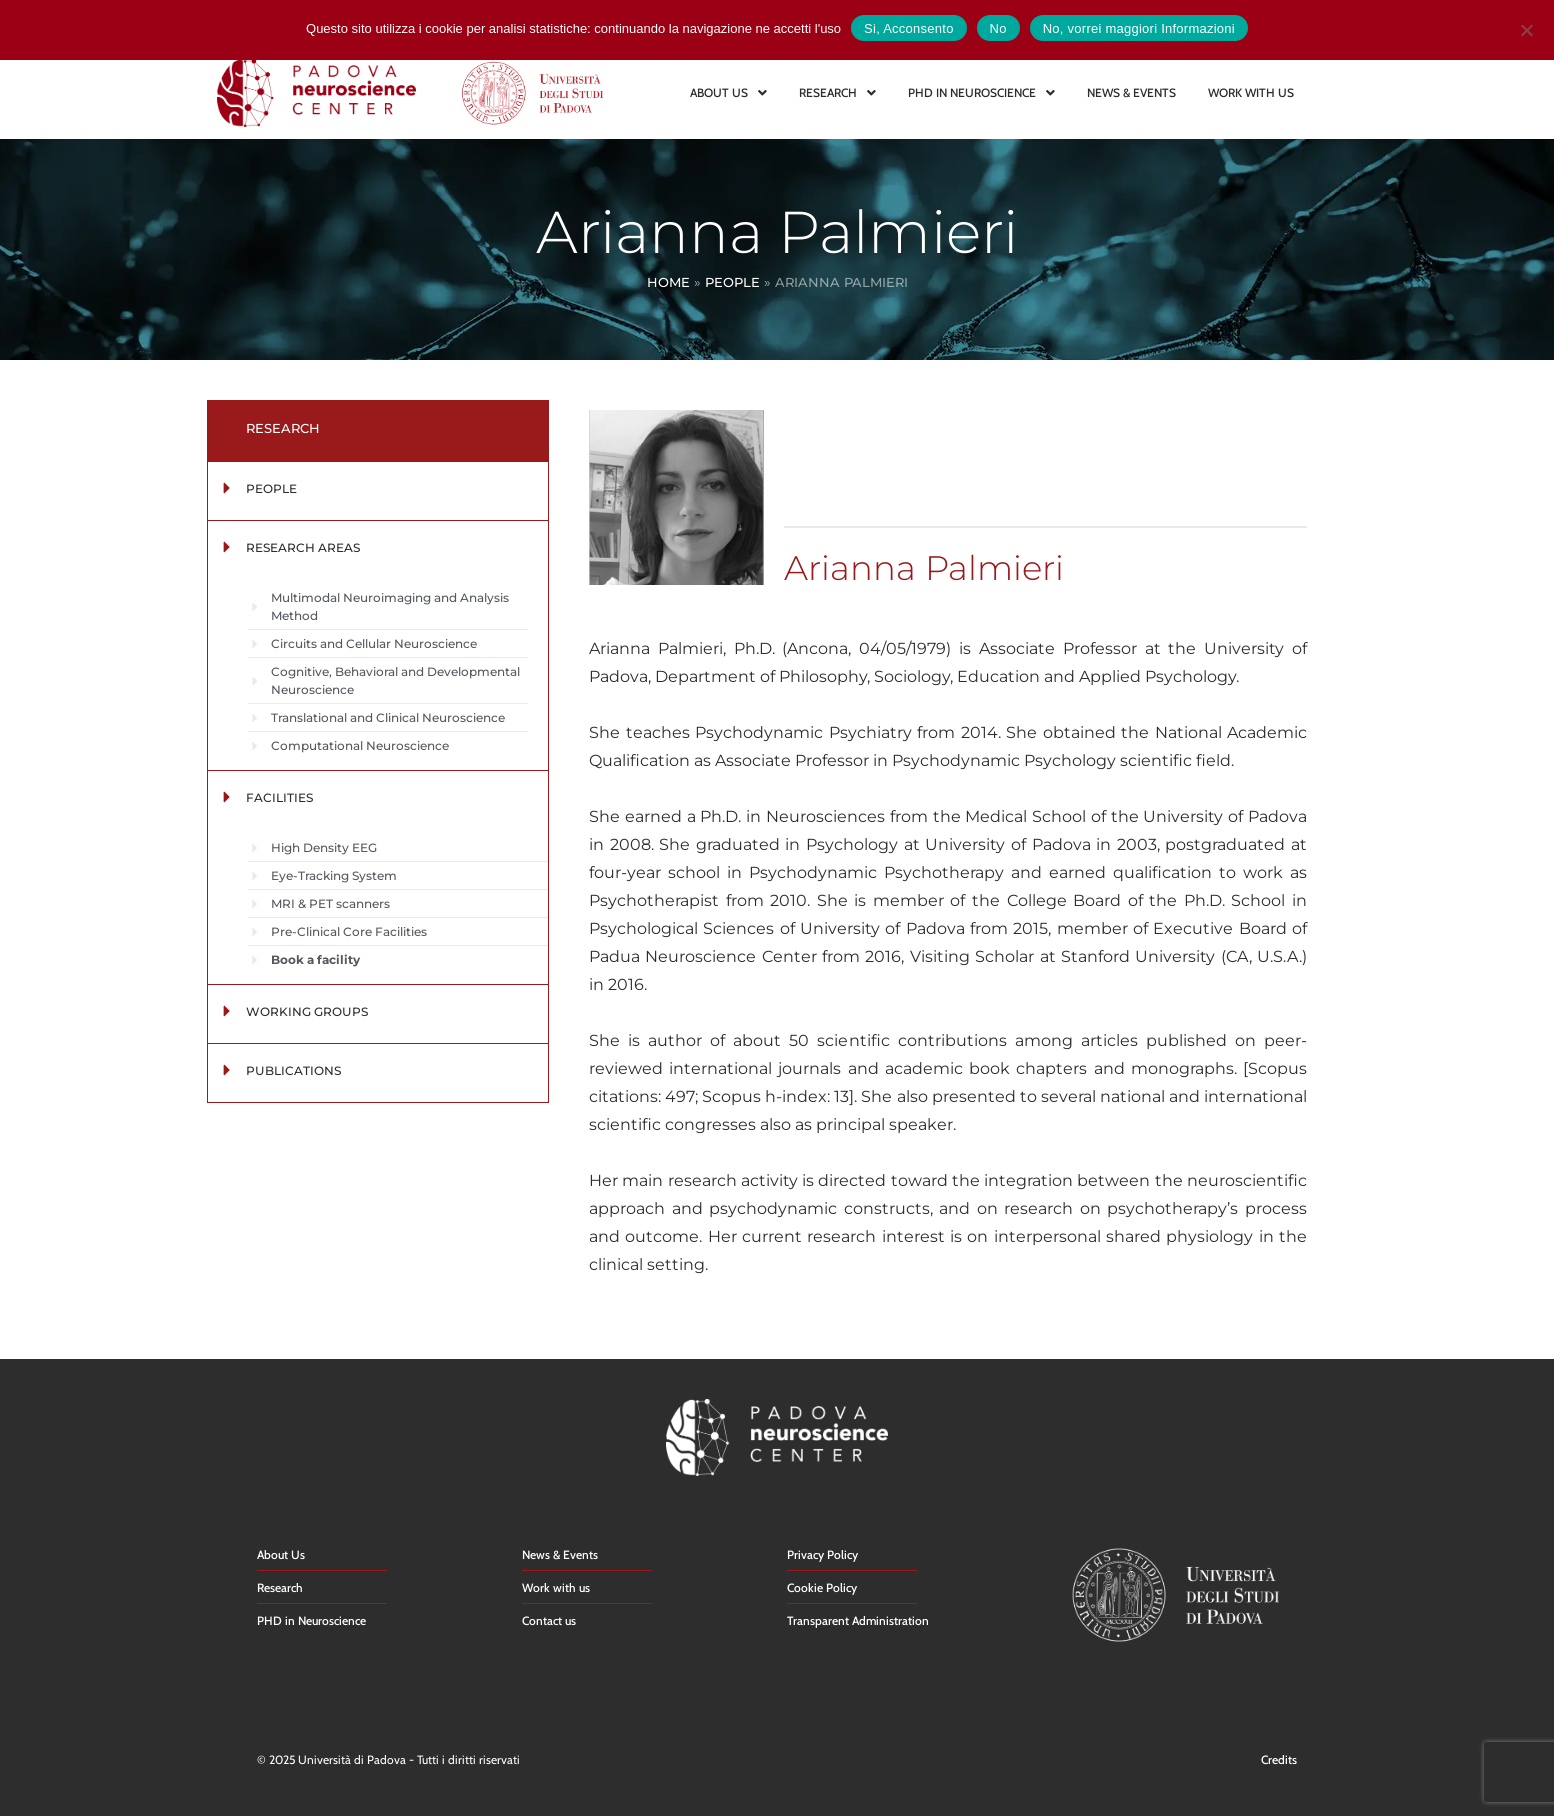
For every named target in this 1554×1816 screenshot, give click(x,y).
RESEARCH (837, 92)
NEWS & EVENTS (1131, 92)
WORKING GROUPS (307, 1011)
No (998, 28)
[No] (1526, 27)
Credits (1279, 1759)
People (732, 282)
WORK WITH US (1251, 92)
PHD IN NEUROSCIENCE (981, 92)
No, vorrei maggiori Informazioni (1139, 28)
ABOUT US (728, 92)
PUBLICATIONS (293, 1070)
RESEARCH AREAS (303, 547)
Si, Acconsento (909, 28)
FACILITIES (279, 797)
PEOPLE (271, 488)
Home (668, 282)
